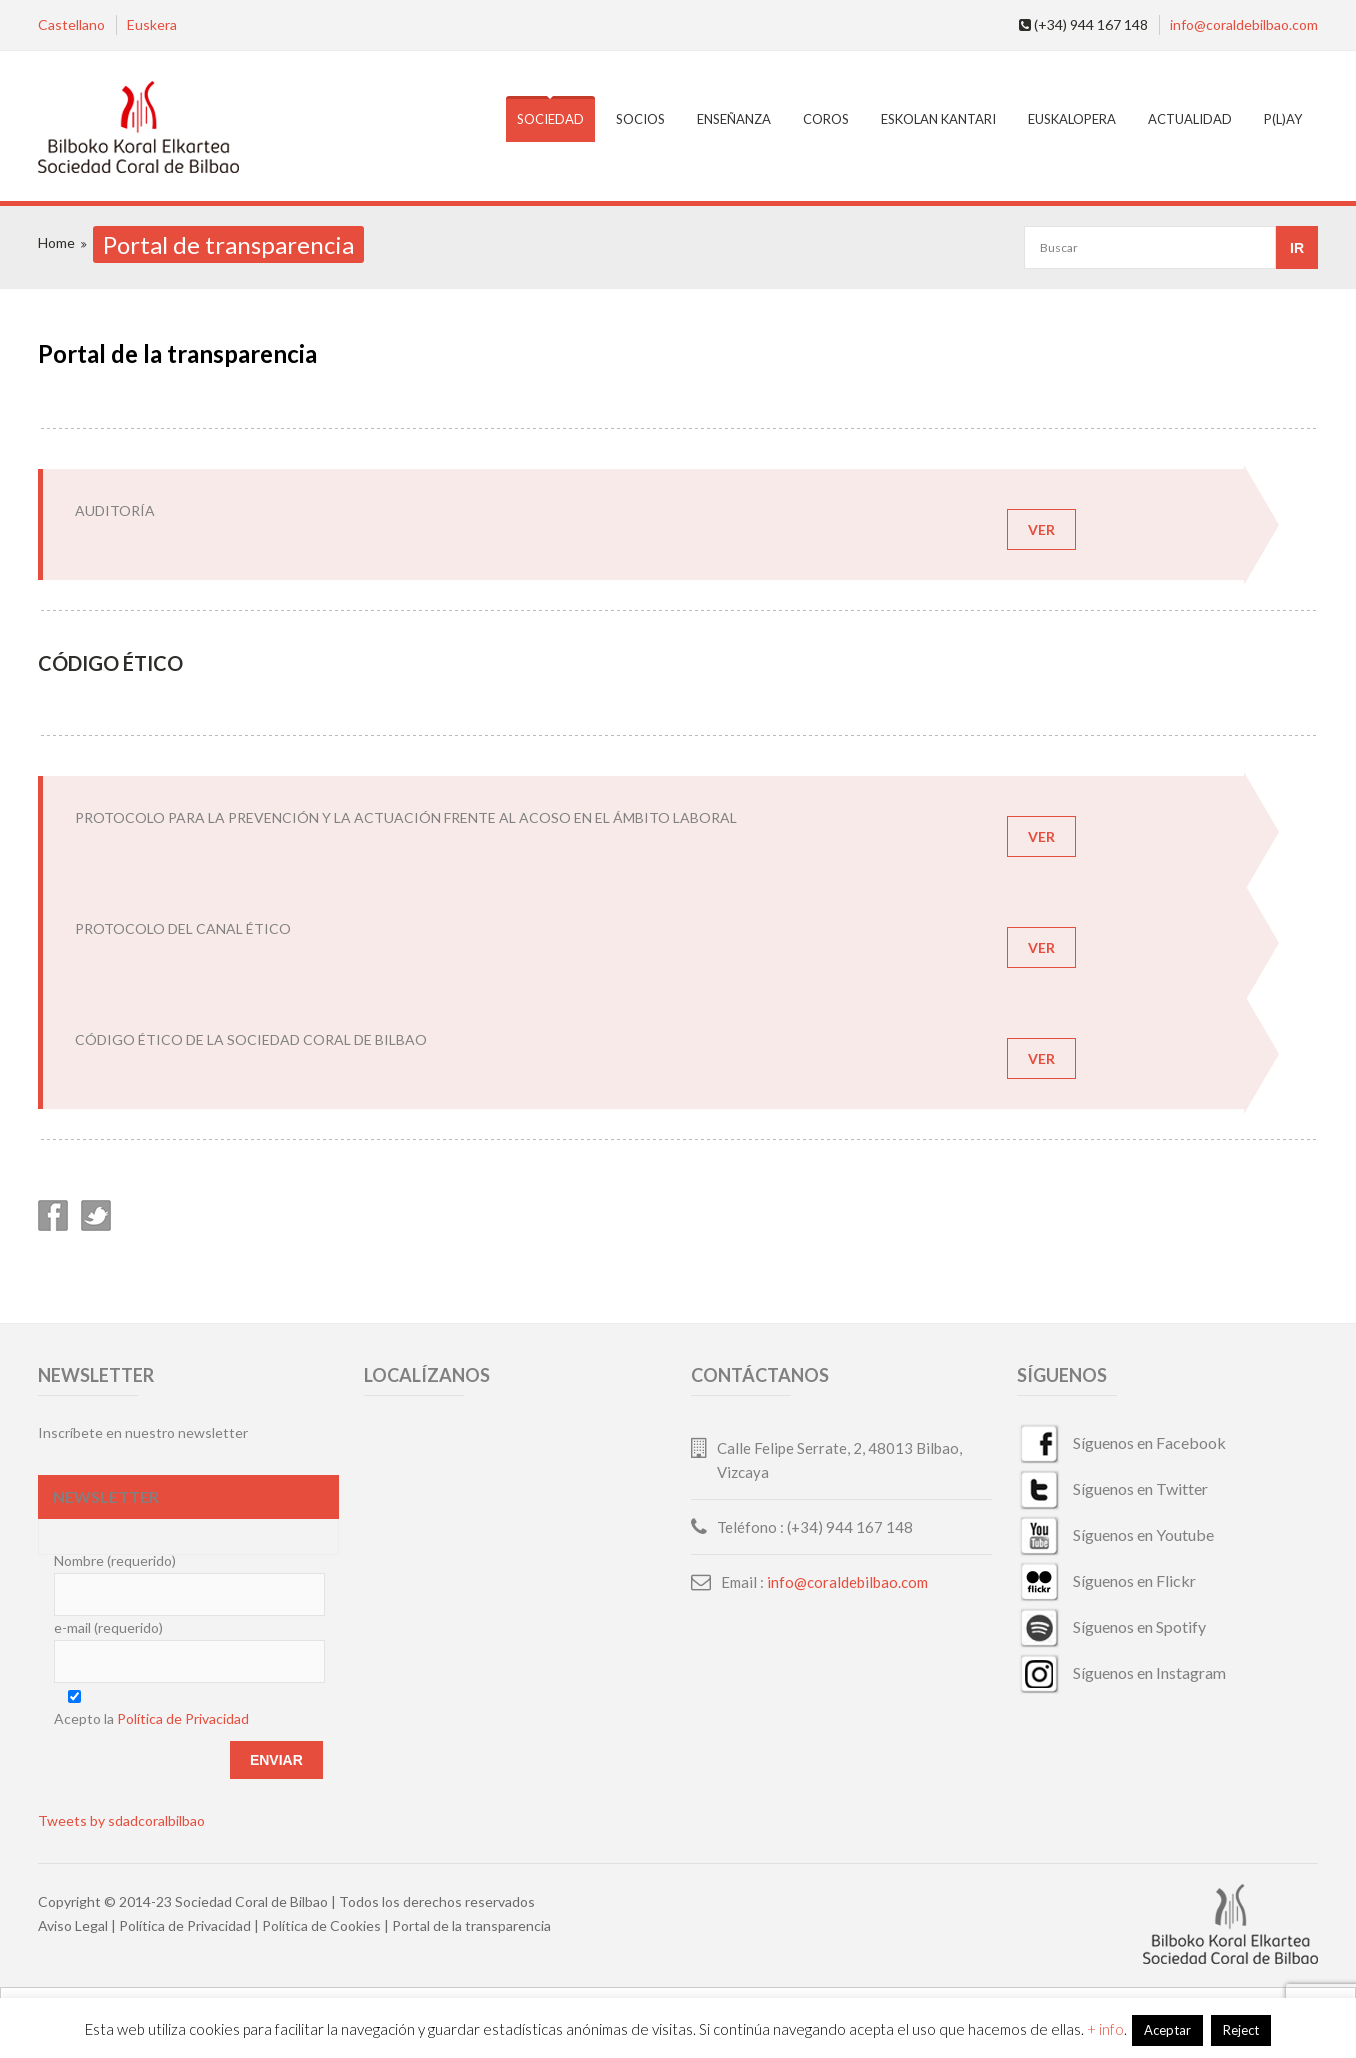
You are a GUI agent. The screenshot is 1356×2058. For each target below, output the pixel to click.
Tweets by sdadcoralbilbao (121, 1820)
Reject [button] (1241, 2030)
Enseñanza (734, 119)
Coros (826, 119)
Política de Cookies (321, 1925)
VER (1041, 529)
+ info (1105, 2029)
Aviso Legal (73, 1925)
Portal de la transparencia (471, 1925)
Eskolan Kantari (938, 119)
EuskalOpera (1072, 119)
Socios (640, 119)
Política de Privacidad (183, 1718)
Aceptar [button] (1167, 2030)
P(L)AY (1283, 119)
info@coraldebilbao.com (1244, 24)
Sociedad (550, 119)
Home (56, 242)
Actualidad (1190, 119)
